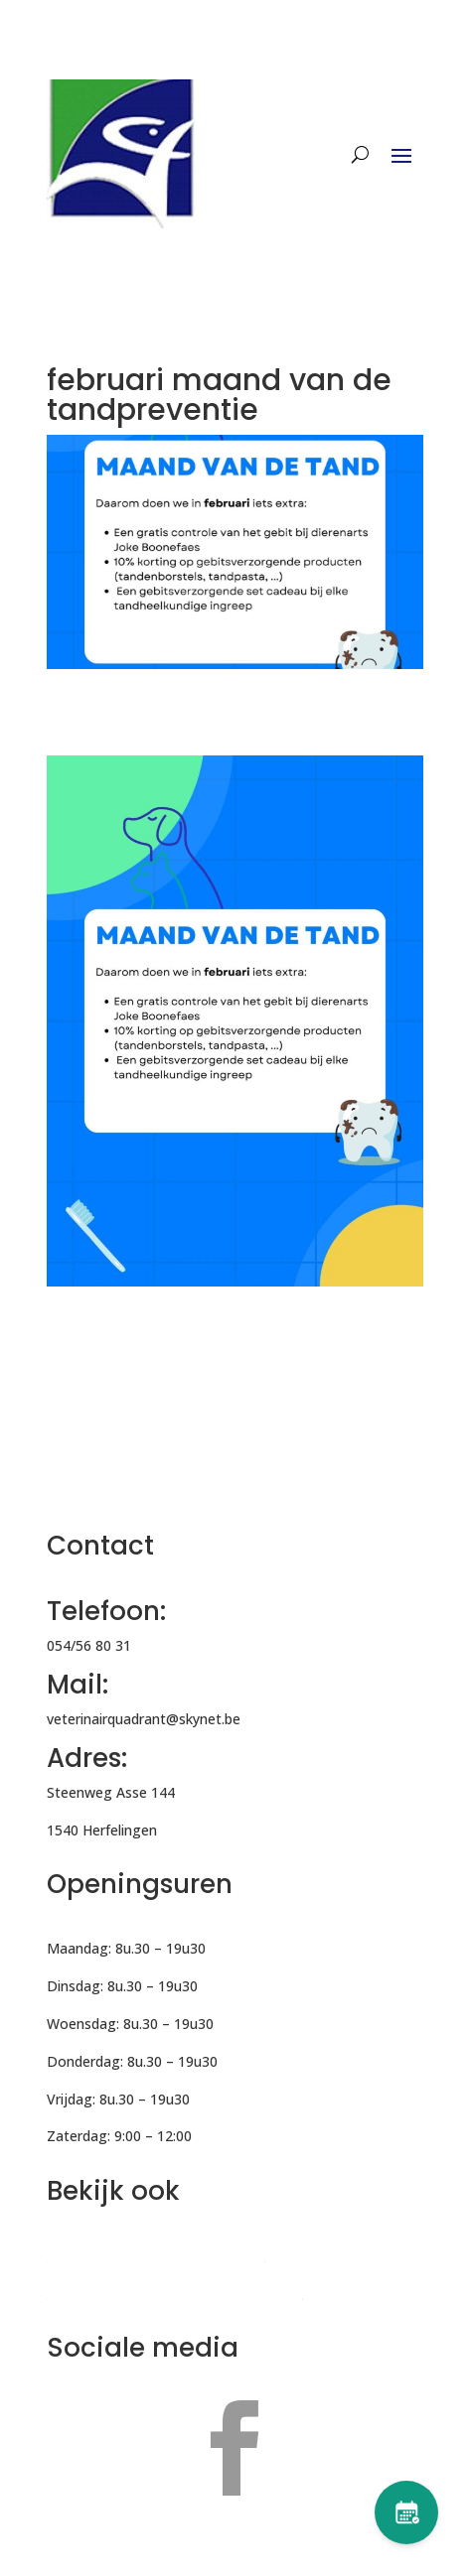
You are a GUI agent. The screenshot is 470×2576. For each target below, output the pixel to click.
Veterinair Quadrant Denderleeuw (155, 2254)
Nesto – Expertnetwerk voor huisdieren (174, 2292)
